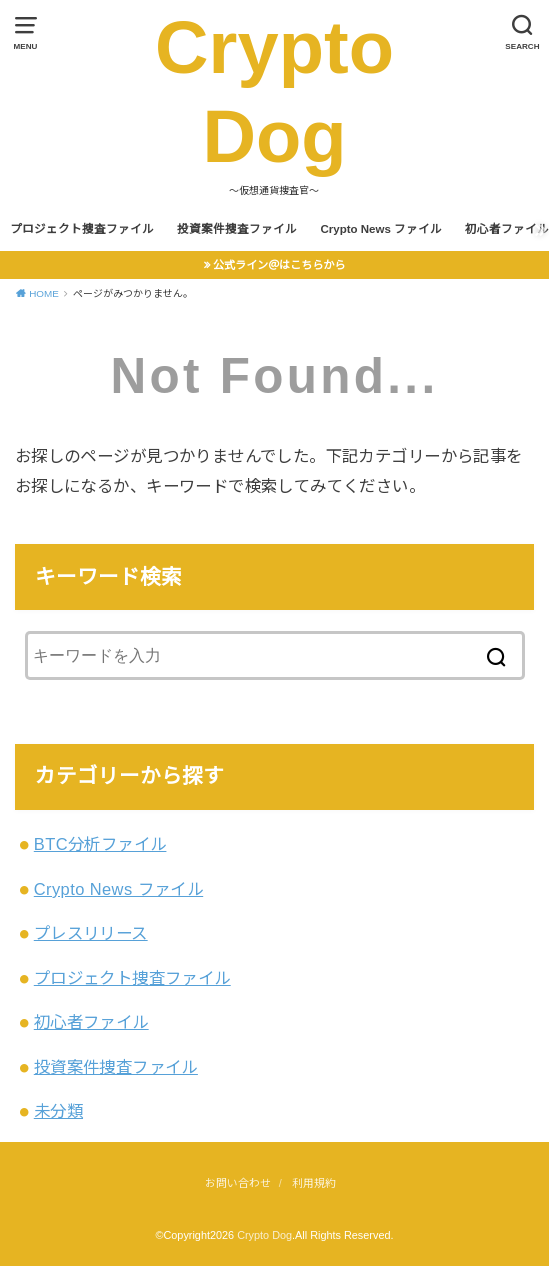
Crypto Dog (274, 92)
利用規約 (314, 1183)
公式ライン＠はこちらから (279, 265)
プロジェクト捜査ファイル (82, 229)
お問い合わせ (238, 1183)
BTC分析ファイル (100, 844)
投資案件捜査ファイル (237, 229)
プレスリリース (91, 933)
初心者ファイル (91, 1022)
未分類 (58, 1111)
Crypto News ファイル (381, 229)
